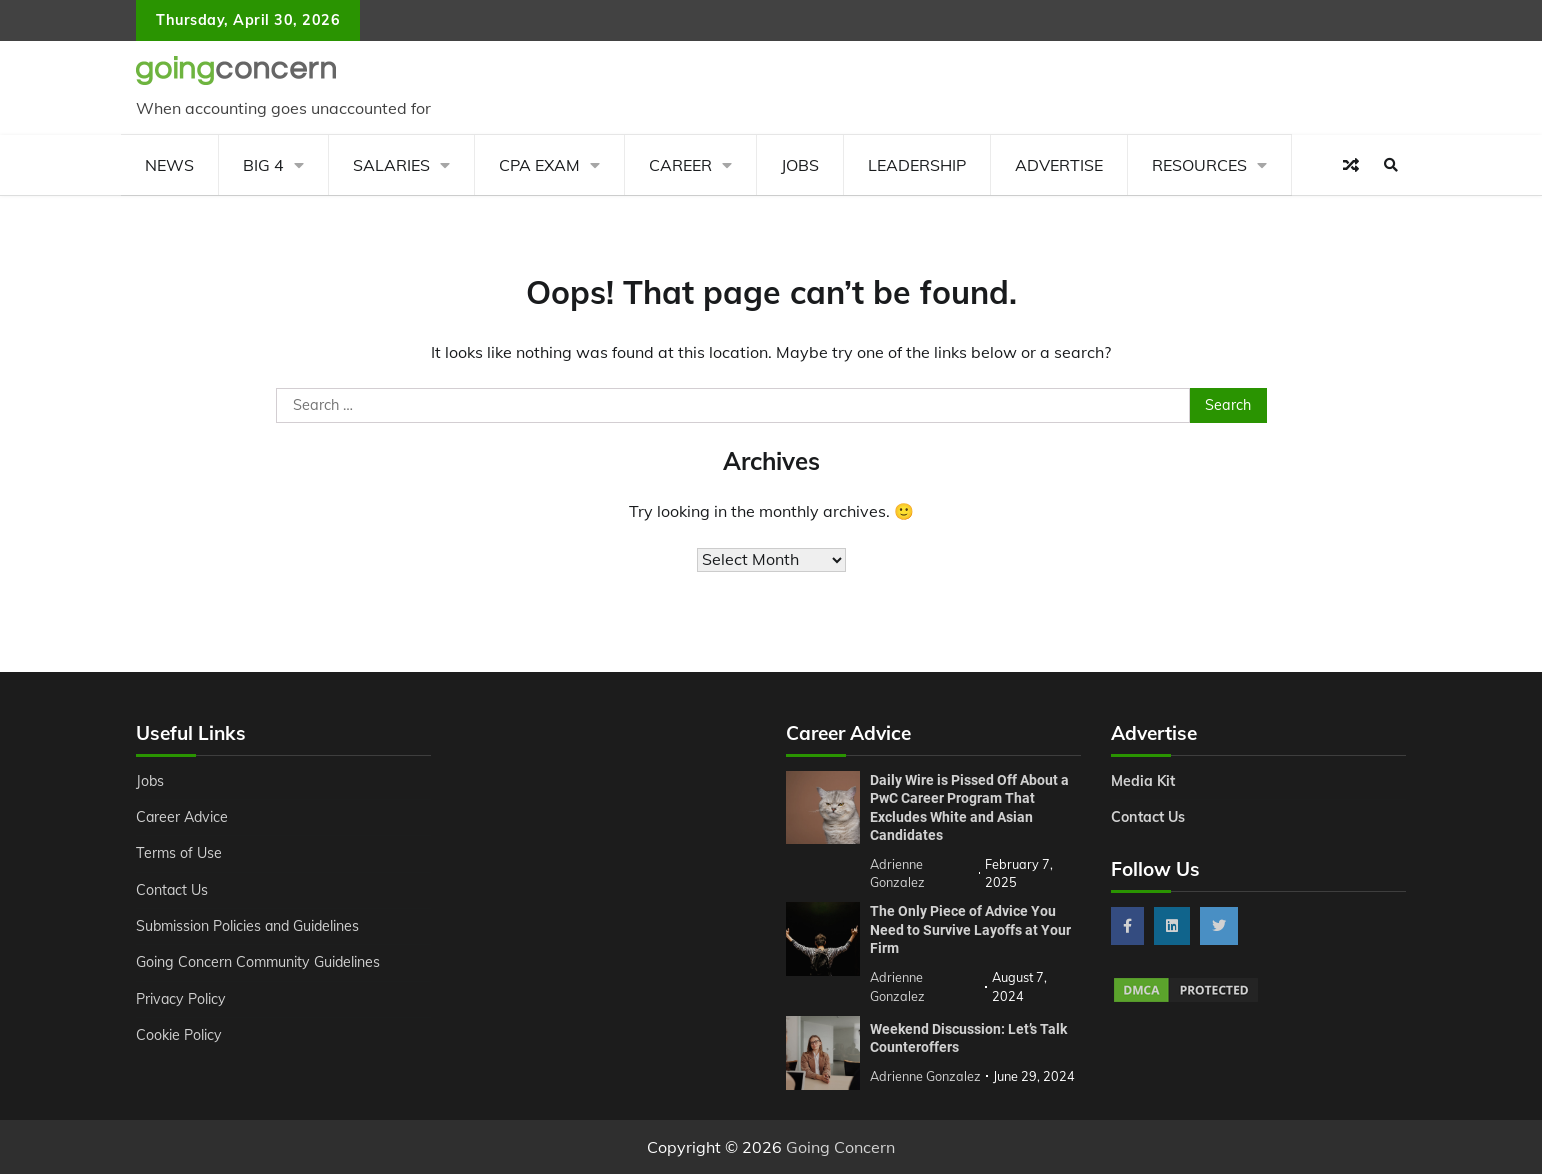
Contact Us (172, 890)
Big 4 (263, 165)
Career (680, 165)
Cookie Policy (179, 1035)
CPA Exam (539, 165)
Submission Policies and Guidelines (250, 926)
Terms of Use (179, 853)
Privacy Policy (181, 999)
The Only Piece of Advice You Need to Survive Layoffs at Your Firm (970, 929)
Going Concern (840, 1147)
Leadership (917, 165)
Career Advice (183, 817)
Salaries (391, 165)
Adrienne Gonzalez (925, 1076)
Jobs (800, 165)
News (169, 165)
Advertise (1059, 165)
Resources (1199, 165)
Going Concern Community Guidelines (259, 962)
